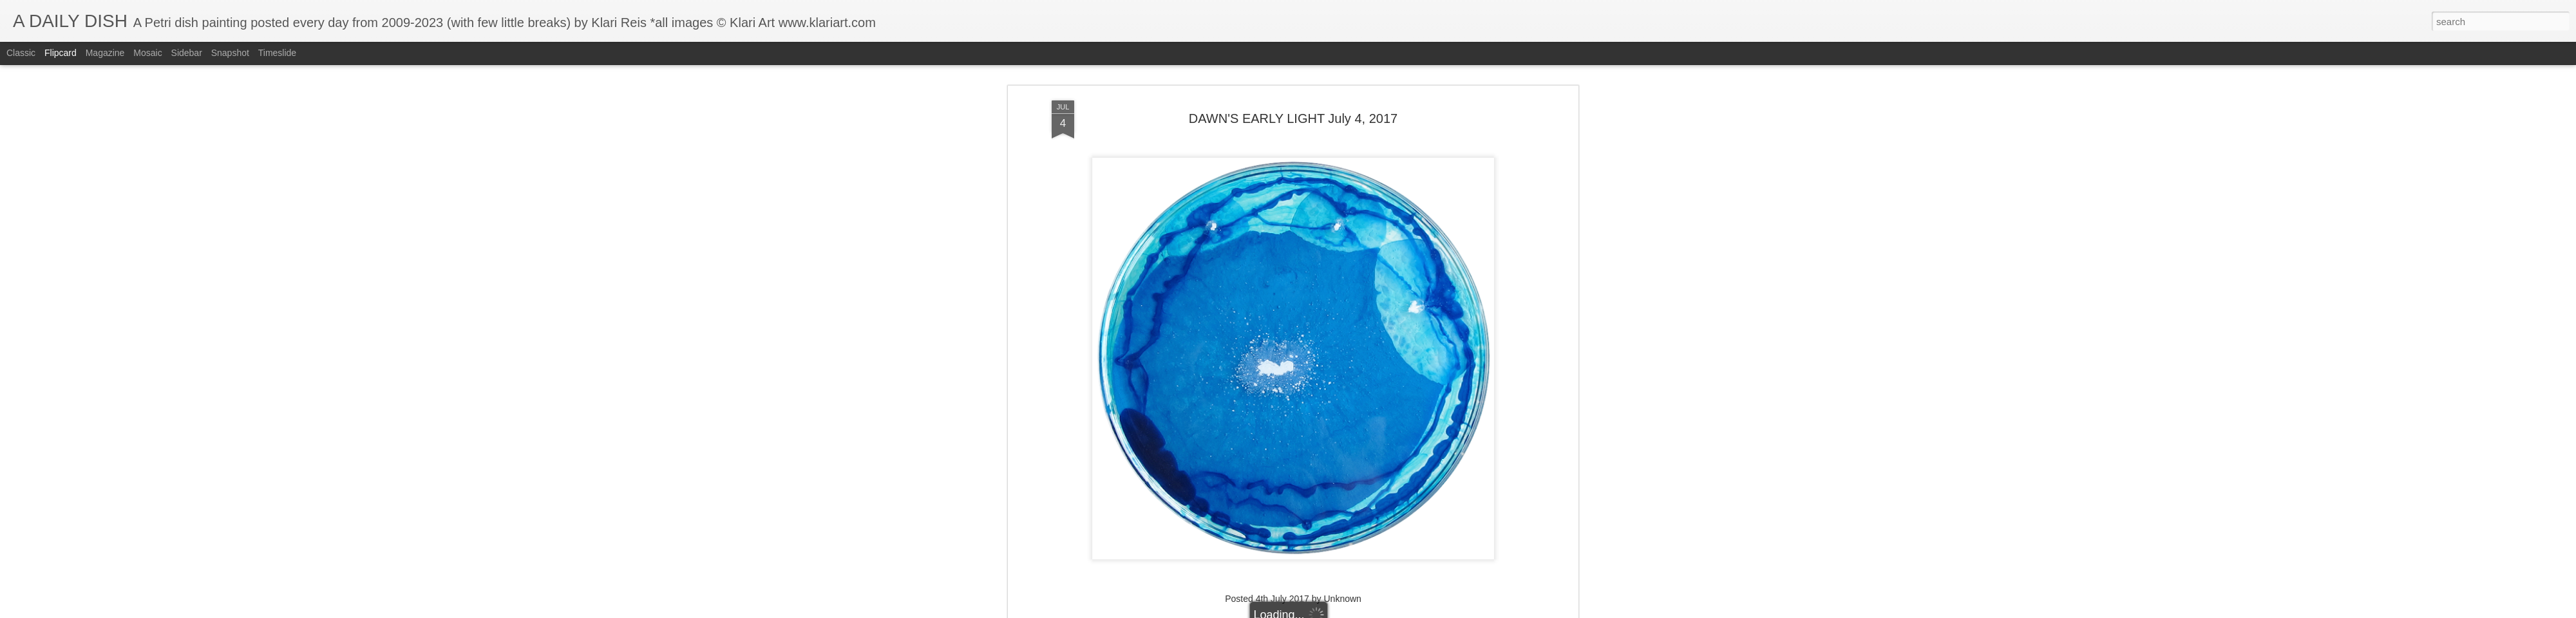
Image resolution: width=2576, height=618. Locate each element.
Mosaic (147, 53)
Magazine (105, 53)
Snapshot (230, 53)
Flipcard (60, 53)
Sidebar (186, 53)
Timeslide (277, 53)
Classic (20, 53)
